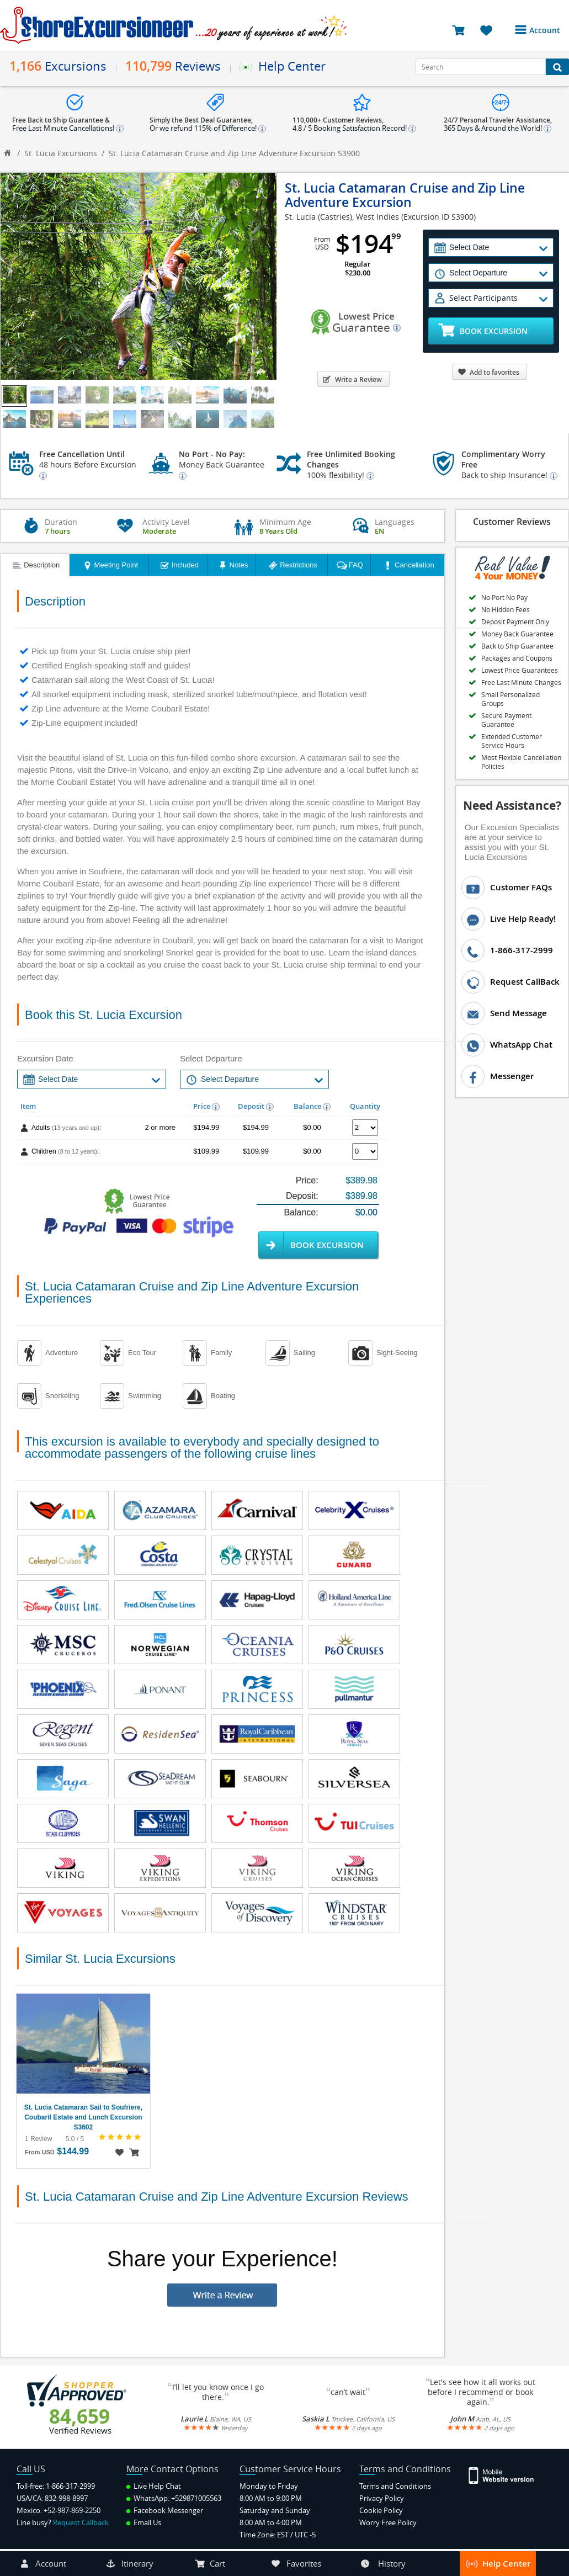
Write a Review (352, 379)
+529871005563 (196, 2498)
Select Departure (211, 1058)
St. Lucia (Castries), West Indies (342, 216)
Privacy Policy (381, 2498)
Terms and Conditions (395, 2486)
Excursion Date (45, 1058)
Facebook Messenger (164, 2510)
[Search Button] (557, 67)
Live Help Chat (153, 2486)
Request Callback (81, 2522)
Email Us (143, 2522)
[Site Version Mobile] (502, 2475)
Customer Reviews (512, 522)
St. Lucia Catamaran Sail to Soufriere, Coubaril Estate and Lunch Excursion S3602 (83, 2117)
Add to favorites (488, 372)
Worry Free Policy (388, 2522)
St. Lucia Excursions (60, 153)
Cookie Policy (381, 2510)
